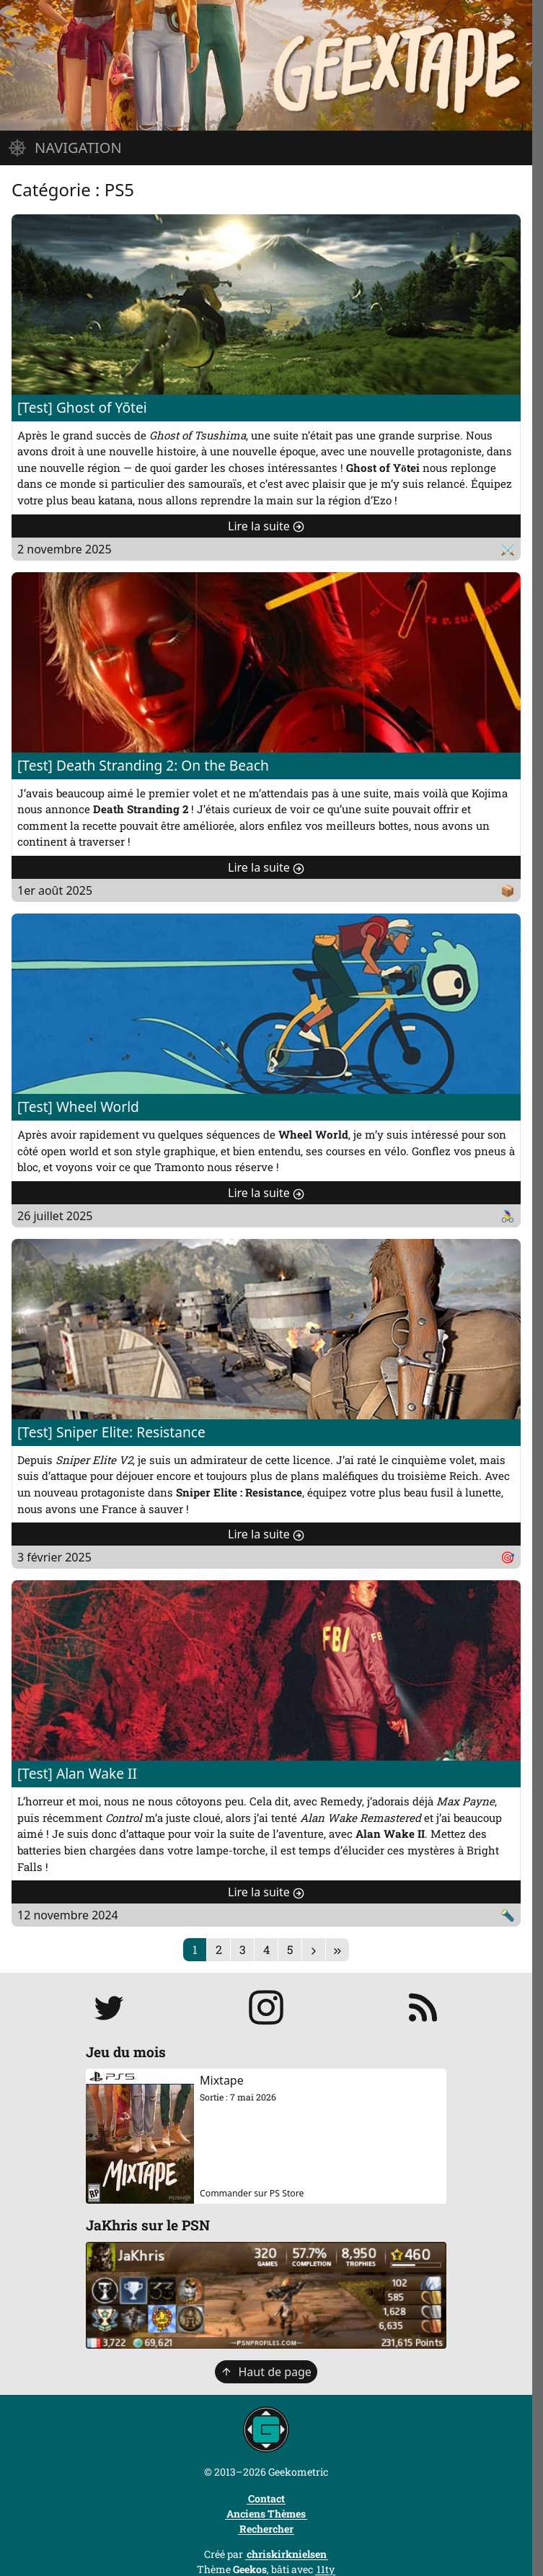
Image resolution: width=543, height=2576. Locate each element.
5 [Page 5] (290, 1949)
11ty (326, 2569)
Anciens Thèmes (266, 2513)
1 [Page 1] (195, 1949)
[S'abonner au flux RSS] (423, 2007)
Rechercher (266, 2529)
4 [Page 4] (266, 1949)
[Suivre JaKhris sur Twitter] (109, 2007)
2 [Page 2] (219, 1949)
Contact (266, 2498)
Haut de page (266, 2372)
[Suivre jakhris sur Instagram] (266, 2007)
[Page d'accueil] (266, 65)
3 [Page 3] (242, 1949)
